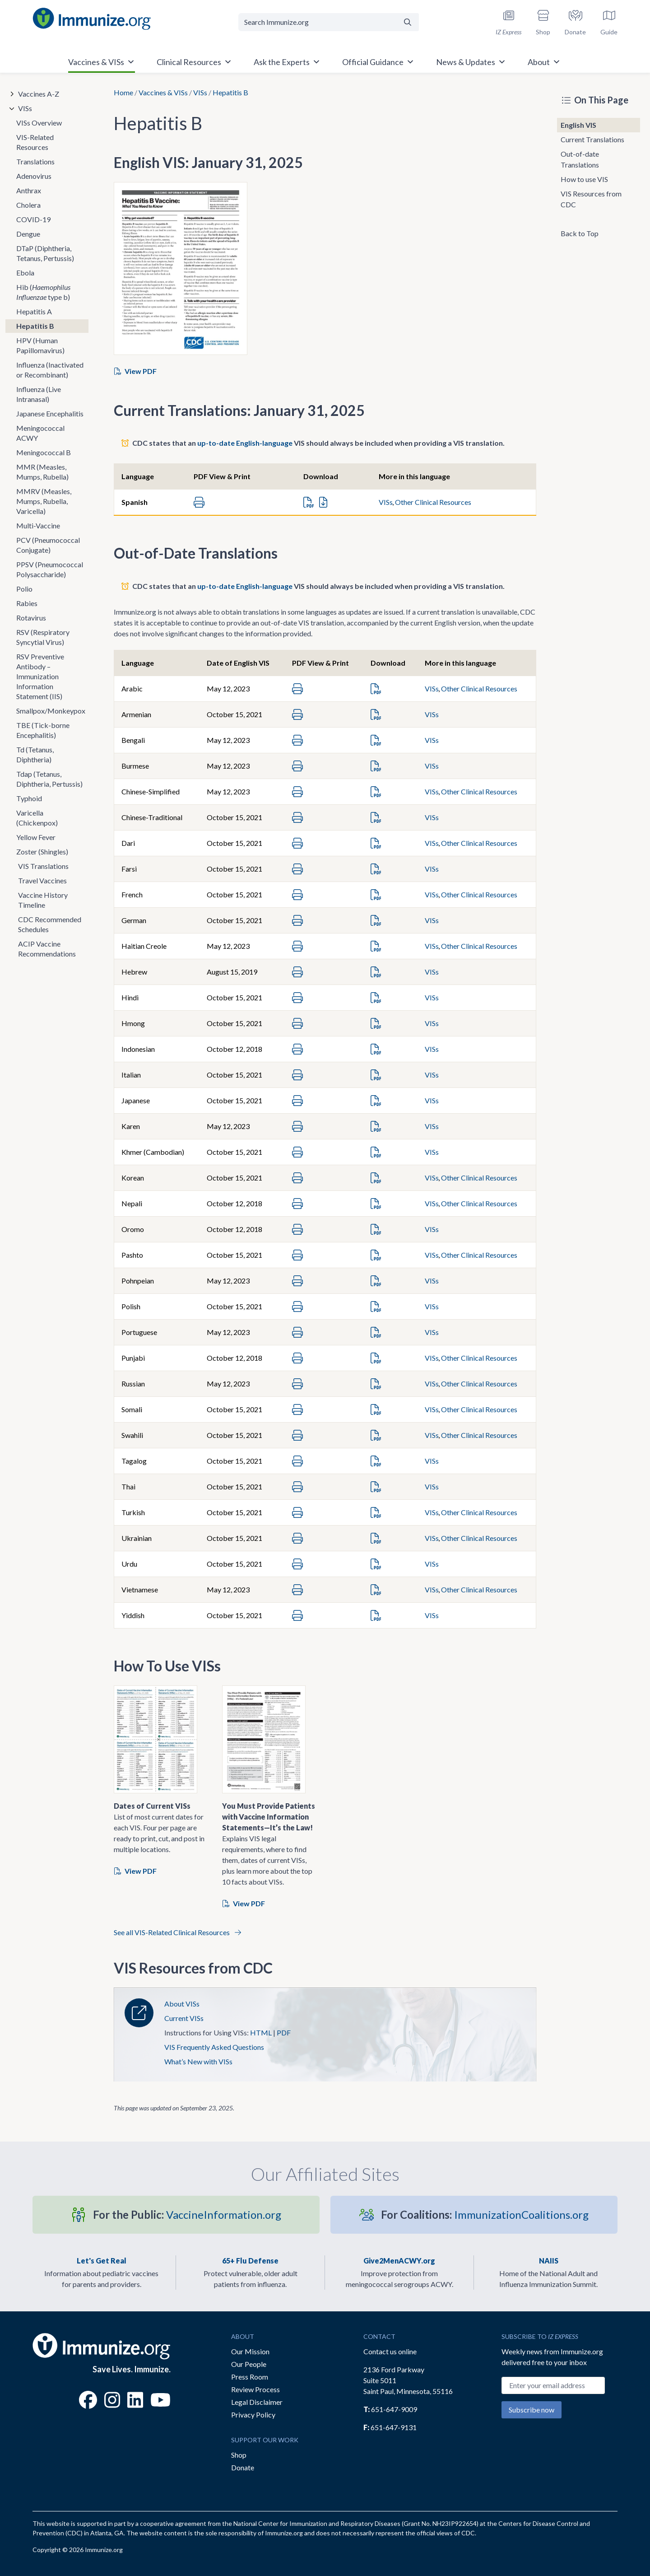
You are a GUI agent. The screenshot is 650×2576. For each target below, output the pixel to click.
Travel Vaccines (42, 880)
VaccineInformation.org (187, 2214)
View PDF (135, 371)
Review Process (255, 2389)
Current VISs (184, 2018)
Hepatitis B (35, 326)
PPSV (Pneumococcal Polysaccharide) (49, 569)
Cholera (28, 205)
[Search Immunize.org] (317, 22)
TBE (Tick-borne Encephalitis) (43, 730)
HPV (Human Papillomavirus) (40, 345)
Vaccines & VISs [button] (101, 62)
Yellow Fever (36, 837)
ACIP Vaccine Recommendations (47, 948)
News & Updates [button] (471, 62)
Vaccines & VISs (163, 92)
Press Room (249, 2376)
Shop (238, 2454)
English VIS (578, 125)
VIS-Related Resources (35, 142)
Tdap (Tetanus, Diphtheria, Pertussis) (49, 779)
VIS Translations (43, 866)
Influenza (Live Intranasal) (38, 394)
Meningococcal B (43, 452)
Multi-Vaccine (38, 525)
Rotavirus (31, 617)
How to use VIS (584, 179)
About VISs (182, 2003)
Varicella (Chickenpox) (37, 817)
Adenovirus (33, 176)
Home (123, 92)
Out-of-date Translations (580, 159)
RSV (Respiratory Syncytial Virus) (43, 637)
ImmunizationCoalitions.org (485, 2214)
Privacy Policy (253, 2414)
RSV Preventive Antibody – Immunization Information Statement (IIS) (40, 676)
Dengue (28, 233)
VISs (200, 92)
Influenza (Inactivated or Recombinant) (50, 369)
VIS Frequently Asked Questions (214, 2047)
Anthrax (28, 190)
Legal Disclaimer (257, 2402)
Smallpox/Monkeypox (50, 710)
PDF (284, 2032)
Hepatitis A (34, 311)
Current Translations (592, 139)
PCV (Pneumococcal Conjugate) (48, 545)
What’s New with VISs (198, 2061)
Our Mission (250, 2351)
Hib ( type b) (43, 292)
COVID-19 (33, 219)
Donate (242, 2467)
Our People (248, 2364)
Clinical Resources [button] (194, 62)
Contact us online (390, 2351)
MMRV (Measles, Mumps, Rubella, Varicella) (43, 501)
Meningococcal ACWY (40, 433)
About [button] (544, 62)
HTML (261, 2032)
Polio (24, 588)
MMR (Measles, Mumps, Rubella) (42, 471)
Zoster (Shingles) (42, 851)
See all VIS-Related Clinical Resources (177, 1932)
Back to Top (580, 233)
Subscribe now (531, 2409)
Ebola (25, 272)
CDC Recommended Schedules (49, 924)
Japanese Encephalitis (50, 413)
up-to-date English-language (244, 443)
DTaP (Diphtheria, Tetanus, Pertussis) (45, 253)
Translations (35, 161)
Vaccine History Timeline (43, 900)
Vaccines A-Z (38, 93)
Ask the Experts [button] (287, 62)
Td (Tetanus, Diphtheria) (35, 754)
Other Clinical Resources (433, 502)
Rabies (26, 603)
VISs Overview (39, 122)
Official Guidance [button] (378, 62)
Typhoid (29, 798)
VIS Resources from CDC (591, 199)
